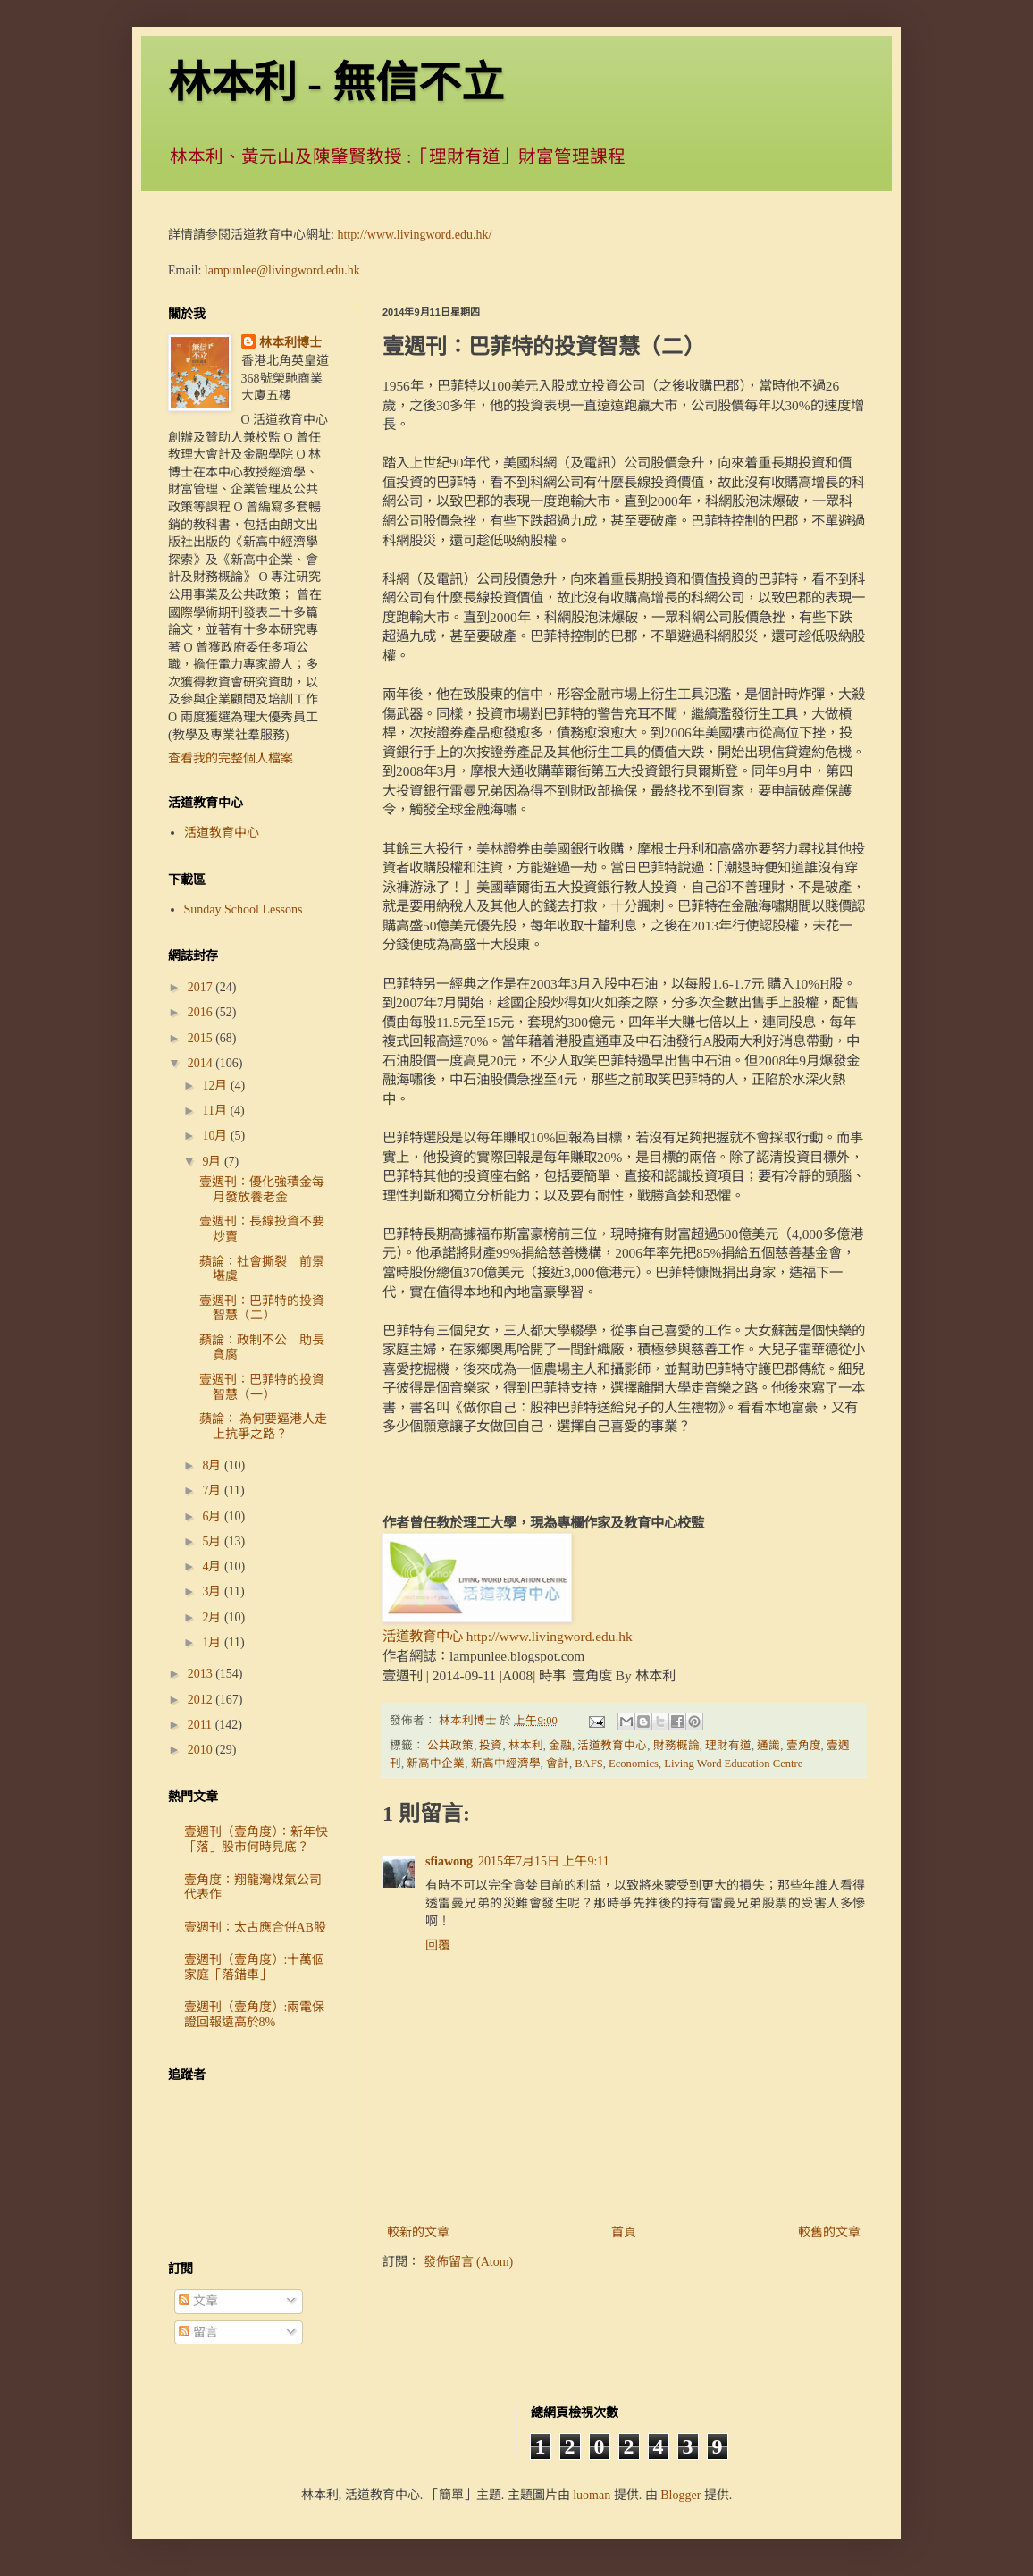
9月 (213, 1161)
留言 (198, 2332)
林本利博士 (290, 342)
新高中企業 (436, 1763)
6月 (213, 1516)
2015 (202, 1038)
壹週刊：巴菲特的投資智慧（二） (261, 1308)
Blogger (680, 2495)
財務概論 (676, 1745)
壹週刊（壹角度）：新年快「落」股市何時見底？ (256, 1839)
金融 (560, 1745)
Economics (634, 1763)
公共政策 (450, 1745)
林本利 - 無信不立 (336, 82)
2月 (213, 1617)
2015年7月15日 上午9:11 (543, 1861)
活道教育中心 (612, 1745)
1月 (213, 1642)
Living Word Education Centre (733, 1763)
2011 (201, 1724)
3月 (213, 1591)
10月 (216, 1135)
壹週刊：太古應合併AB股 (255, 1927)
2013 (202, 1673)
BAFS (589, 1763)
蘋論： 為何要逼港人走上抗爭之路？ (263, 1426)
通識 (768, 1745)
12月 (216, 1085)
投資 (490, 1745)
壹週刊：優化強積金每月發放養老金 (261, 1189)
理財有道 (728, 1745)
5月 (213, 1541)
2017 (202, 987)
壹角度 (803, 1745)
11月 (216, 1110)
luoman (591, 2495)
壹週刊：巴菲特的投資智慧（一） (261, 1387)
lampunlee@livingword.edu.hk (282, 270)
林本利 (525, 1745)
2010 (202, 1749)
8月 (213, 1465)
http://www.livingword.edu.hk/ (414, 234)
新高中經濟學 (506, 1763)
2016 (202, 1012)
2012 (202, 1699)
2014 (202, 1063)
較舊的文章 (829, 2232)
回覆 (437, 1945)
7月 (213, 1490)
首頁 (623, 2232)
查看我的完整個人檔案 (230, 758)
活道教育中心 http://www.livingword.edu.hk (507, 1636)
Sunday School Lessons (243, 909)
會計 (557, 1763)
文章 (198, 2301)
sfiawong (449, 1861)
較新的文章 (418, 2232)
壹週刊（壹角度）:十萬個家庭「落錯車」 (254, 1967)
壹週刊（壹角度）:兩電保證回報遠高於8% (254, 2014)
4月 (213, 1566)
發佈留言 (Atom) (469, 2262)
